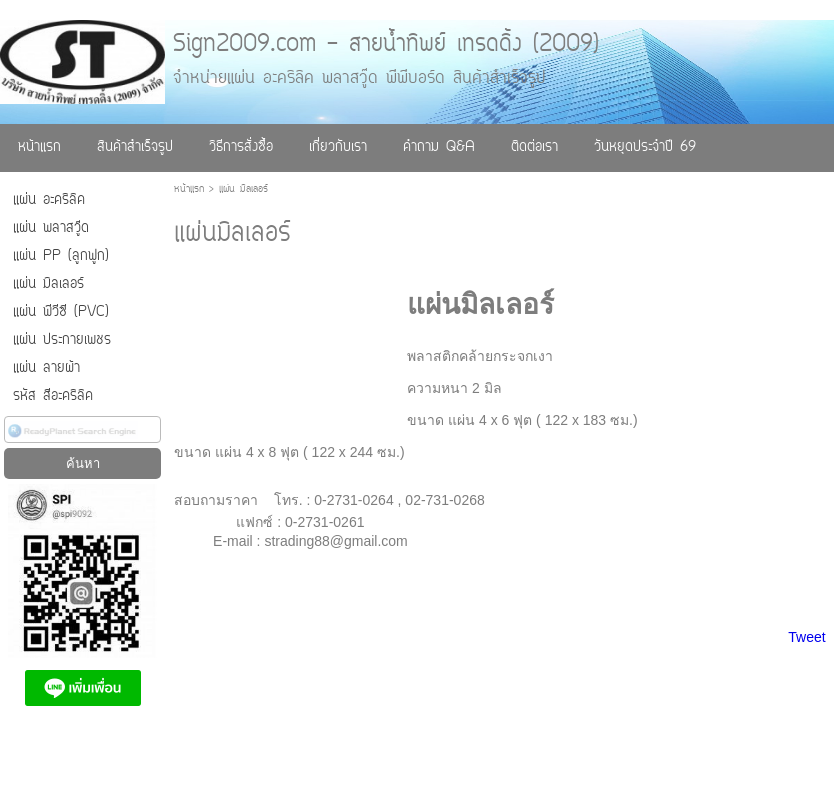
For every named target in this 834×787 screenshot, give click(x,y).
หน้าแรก (189, 189)
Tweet (806, 637)
